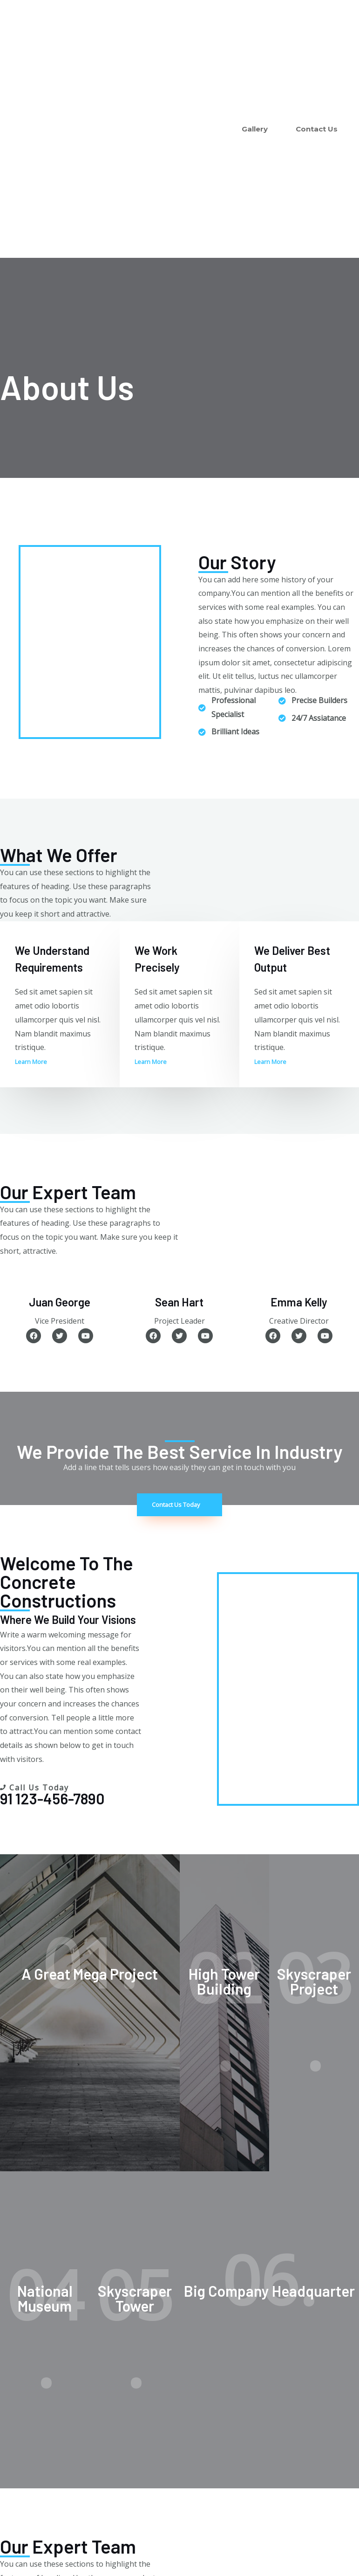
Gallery (255, 128)
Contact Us (317, 128)
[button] (34, 1061)
